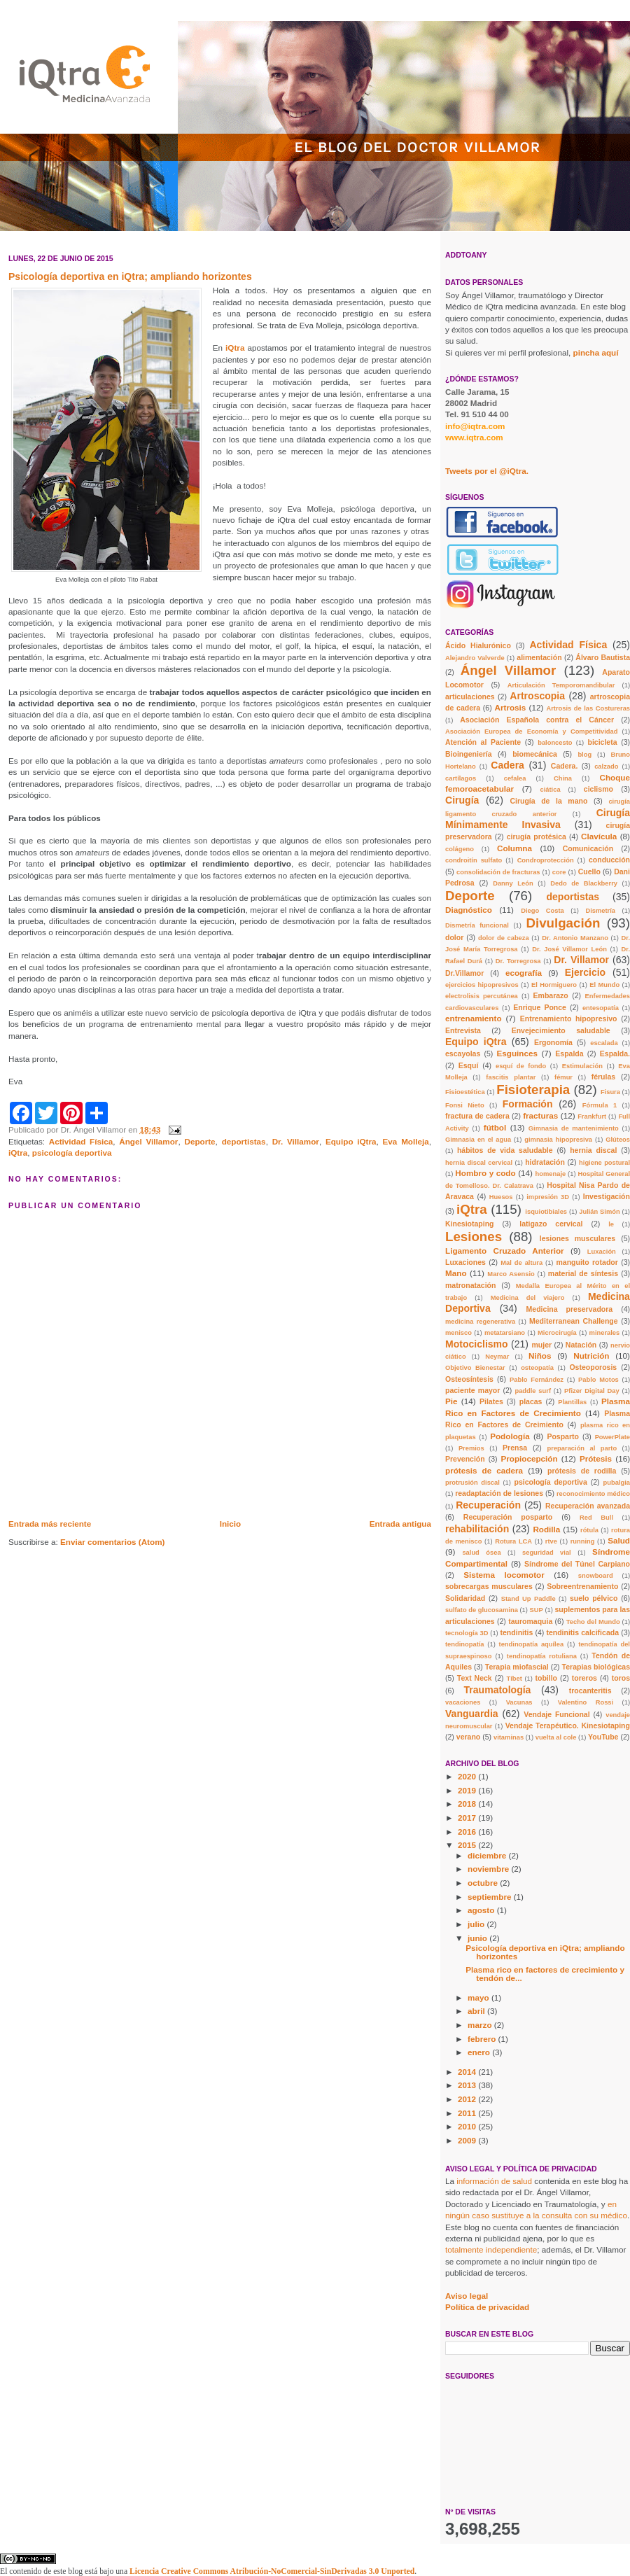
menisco (458, 1332)
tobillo (546, 1678)
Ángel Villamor (148, 1141)
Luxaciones (465, 1262)
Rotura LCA (513, 1541)
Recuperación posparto (507, 1517)
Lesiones (473, 1236)
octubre (484, 1882)
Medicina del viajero (528, 1297)
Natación (581, 1344)
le (611, 1224)
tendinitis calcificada (582, 1632)
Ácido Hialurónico (478, 645)
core (559, 872)
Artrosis (510, 707)
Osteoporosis (593, 1367)
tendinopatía (464, 1644)
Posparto (563, 1436)
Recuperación (488, 1505)
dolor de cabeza (503, 937)
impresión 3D (547, 1197)
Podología (510, 1436)
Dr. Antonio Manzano (575, 937)
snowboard (595, 1575)
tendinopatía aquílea (531, 1644)
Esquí (468, 1065)
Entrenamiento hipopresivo (568, 1018)
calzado (606, 766)
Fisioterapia (533, 1089)
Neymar (497, 1356)
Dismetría (600, 910)
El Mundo (604, 984)
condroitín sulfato (473, 860)
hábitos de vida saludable (505, 1150)
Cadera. (564, 766)
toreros (584, 1678)
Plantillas (572, 1402)
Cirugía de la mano (548, 801)
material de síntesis (583, 1273)
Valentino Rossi (585, 1702)
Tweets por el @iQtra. (486, 470)
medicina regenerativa (480, 1321)
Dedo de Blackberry (583, 883)
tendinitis (516, 1632)
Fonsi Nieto (464, 1105)
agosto (482, 1909)
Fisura (610, 1092)
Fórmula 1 (599, 1105)
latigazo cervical (550, 1223)
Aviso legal (466, 2295)
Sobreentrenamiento (582, 1586)
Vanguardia (471, 1713)
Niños (539, 1355)
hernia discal (593, 1150)
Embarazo (550, 995)
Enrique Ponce (539, 1007)
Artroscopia (537, 695)
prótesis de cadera (484, 1470)
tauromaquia (530, 1621)
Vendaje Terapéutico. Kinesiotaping (567, 1725)
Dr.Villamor (464, 973)
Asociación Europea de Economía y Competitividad (531, 731)
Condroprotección (545, 860)
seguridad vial (546, 1552)
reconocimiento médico (593, 1493)
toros (621, 1678)
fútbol (495, 1127)
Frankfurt (592, 1116)
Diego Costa (542, 910)
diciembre (488, 1855)
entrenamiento (473, 1018)
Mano (456, 1273)
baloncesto (555, 742)
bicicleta (602, 742)
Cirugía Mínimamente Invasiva (537, 818)
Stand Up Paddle (528, 1598)
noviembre (489, 1868)
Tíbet (514, 1678)
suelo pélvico (593, 1598)
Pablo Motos (598, 1379)
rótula (589, 1530)
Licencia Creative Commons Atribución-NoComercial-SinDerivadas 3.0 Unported (272, 2571)
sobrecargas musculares (489, 1586)
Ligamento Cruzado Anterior (504, 1250)
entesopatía (600, 1007)
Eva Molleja (406, 1141)
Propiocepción (528, 1458)
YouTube (603, 1736)
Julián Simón (599, 1211)
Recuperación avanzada (587, 1506)
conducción (609, 859)
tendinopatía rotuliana (542, 1656)
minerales (604, 1332)
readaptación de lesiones (499, 1493)
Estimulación (582, 1066)
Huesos (501, 1197)
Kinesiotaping (469, 1223)
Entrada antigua (400, 1523)
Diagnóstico (468, 909)
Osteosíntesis (469, 1379)
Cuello (589, 871)
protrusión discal (472, 1482)
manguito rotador (586, 1262)
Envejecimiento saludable (561, 1030)
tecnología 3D (466, 1633)
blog (585, 754)
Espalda (569, 1053)
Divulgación (563, 923)
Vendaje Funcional (556, 1714)
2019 (468, 1790)
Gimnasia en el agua (478, 1139)
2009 (468, 2140)
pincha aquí (596, 352)
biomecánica (534, 754)
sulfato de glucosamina (481, 1610)
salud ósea (481, 1552)
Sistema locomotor (504, 1574)
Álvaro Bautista (602, 657)
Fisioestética (465, 1092)
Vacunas (519, 1702)
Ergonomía (553, 1042)
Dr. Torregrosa (518, 961)
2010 (468, 2126)
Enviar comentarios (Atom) (112, 1541)
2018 (468, 1803)
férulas (603, 1076)
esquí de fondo (521, 1066)
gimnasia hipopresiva (558, 1139)
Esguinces (517, 1053)
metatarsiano (504, 1332)
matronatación (470, 1285)
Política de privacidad (487, 2306)
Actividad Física (81, 1141)
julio (477, 1923)
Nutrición (591, 1355)
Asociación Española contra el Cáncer (537, 719)
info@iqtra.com (475, 425)
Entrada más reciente (49, 1523)
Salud (619, 1540)
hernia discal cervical (478, 1162)
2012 (468, 2099)
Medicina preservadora (569, 1309)
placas (530, 1401)
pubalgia (616, 1482)
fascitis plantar (511, 1077)
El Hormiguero (554, 984)
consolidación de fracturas (498, 872)
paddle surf (532, 1390)
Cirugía (462, 800)
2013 (468, 2085)
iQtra (236, 347)
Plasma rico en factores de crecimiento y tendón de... (544, 1973)
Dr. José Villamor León (569, 949)
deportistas (244, 1141)
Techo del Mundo (593, 1621)
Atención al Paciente (483, 742)
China (563, 778)
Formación (528, 1104)
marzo (481, 2024)
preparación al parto (582, 1448)
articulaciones (470, 696)
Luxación (601, 1251)
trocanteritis (590, 1690)
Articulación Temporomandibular (561, 685)
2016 (468, 1831)
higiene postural (604, 1162)
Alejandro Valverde (475, 658)
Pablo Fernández (537, 1379)
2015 (468, 1844)
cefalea (515, 778)
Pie (451, 1401)
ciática (550, 789)
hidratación (545, 1162)
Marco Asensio (510, 1274)
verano (468, 1736)
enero (480, 2052)
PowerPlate (612, 1437)
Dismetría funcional (477, 925)
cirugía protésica (536, 836)
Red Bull (596, 1517)
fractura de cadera (477, 1116)
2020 (468, 1776)
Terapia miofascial (517, 1666)
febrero (483, 2038)
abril (477, 2010)
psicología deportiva (72, 1152)
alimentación (539, 657)
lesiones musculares (577, 1238)
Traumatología (497, 1689)
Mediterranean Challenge (573, 1321)
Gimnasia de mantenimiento (573, 1128)
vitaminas (508, 1737)
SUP (536, 1610)
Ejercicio (585, 972)
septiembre (491, 1896)
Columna (514, 848)
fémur (563, 1077)
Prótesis (596, 1458)
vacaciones (462, 1702)
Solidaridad (465, 1598)
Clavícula (599, 836)
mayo (479, 1997)
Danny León (513, 883)
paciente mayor (472, 1390)
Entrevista (463, 1030)
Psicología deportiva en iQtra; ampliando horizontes (544, 1952)
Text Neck (474, 1678)
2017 (468, 1817)
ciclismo (598, 789)
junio (478, 1937)
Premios (471, 1448)
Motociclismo (476, 1344)
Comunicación (588, 848)
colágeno (459, 849)
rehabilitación (477, 1528)
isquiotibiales (546, 1211)
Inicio (230, 1523)
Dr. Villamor (295, 1141)
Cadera (507, 765)
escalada (603, 1043)
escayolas (462, 1053)
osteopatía (537, 1367)
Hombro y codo (485, 1172)
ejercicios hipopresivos (482, 984)
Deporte (199, 1141)
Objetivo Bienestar (475, 1367)
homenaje (551, 1173)
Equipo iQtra (351, 1141)
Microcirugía (557, 1332)
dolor (454, 937)
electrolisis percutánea (481, 996)
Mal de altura (521, 1262)
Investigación (606, 1196)
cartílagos (460, 778)
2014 (468, 2071)
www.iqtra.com (474, 437)
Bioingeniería (468, 754)
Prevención (465, 1459)
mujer (541, 1344)
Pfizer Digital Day (592, 1390)
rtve (551, 1541)
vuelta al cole (556, 1737)
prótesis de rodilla (581, 1470)
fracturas (540, 1115)
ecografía (523, 972)
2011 (468, 2113)
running (582, 1541)
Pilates (491, 1401)
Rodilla (546, 1529)
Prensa (515, 1447)
